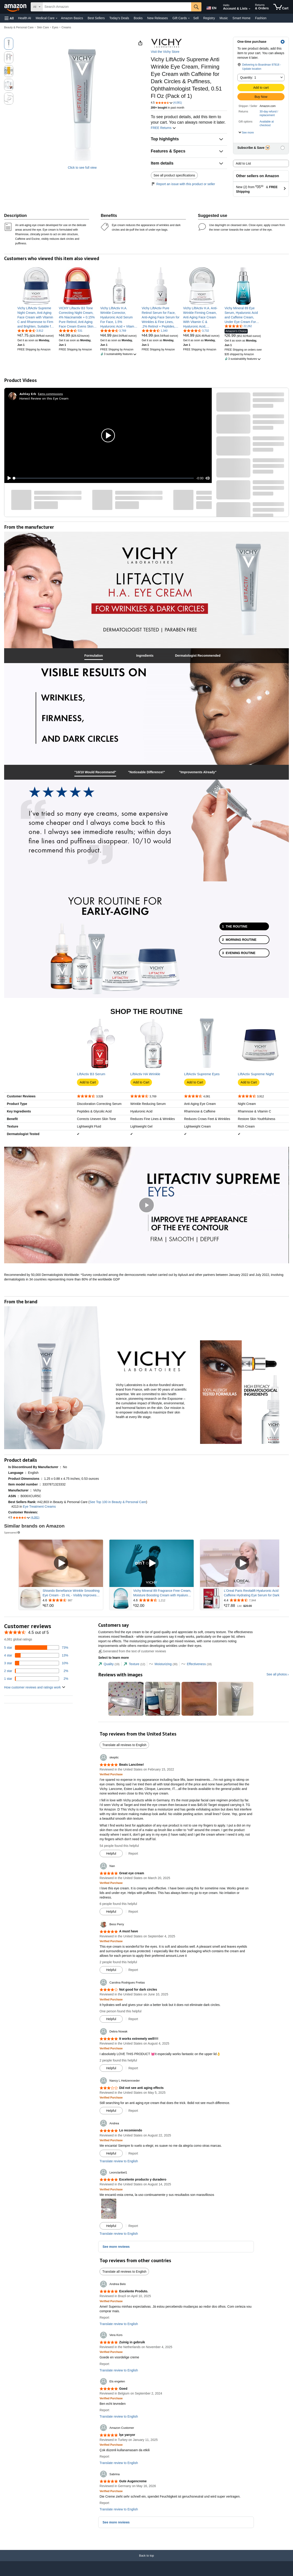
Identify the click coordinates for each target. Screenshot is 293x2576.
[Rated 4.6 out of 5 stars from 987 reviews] (72, 1600)
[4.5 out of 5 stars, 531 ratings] (70, 330)
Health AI (24, 18)
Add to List (243, 163)
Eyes (55, 27)
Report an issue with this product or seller (183, 184)
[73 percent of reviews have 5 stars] (36, 1647)
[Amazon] (16, 7)
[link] (36, 317)
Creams (66, 27)
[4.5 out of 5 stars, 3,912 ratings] (30, 330)
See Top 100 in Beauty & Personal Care (118, 1502)
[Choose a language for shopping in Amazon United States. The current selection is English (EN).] (211, 7)
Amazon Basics (72, 18)
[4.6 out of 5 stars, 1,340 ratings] (155, 330)
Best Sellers (96, 18)
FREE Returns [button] (163, 128)
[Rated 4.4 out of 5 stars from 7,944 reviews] (253, 1600)
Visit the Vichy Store (165, 51)
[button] (9, 18)
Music (224, 18)
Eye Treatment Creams (39, 1506)
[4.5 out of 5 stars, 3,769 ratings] (113, 330)
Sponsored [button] (12, 1532)
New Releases (157, 18)
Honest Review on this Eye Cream (43, 398)
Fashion (260, 18)
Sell (195, 18)
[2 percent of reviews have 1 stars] (36, 1678)
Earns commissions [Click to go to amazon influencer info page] (50, 393)
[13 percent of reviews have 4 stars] (36, 1655)
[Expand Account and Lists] (249, 8)
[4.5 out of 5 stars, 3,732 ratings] (196, 330)
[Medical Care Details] (56, 18)
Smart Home (242, 18)
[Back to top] (146, 2560)
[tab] (94, 655)
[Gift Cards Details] (189, 18)
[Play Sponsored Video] (60, 1563)
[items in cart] (280, 7)
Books (138, 18)
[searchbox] (117, 7)
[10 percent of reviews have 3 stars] (36, 1663)
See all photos (276, 1674)
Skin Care (43, 27)
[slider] (104, 478)
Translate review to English (119, 2161)
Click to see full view (82, 167)
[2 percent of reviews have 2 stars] (36, 1671)
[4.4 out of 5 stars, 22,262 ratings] (238, 326)
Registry (209, 18)
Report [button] (133, 1853)
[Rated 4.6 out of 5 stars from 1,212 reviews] (163, 1600)
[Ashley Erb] (27, 394)
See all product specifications (174, 175)
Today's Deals (119, 18)
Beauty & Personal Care (19, 27)
